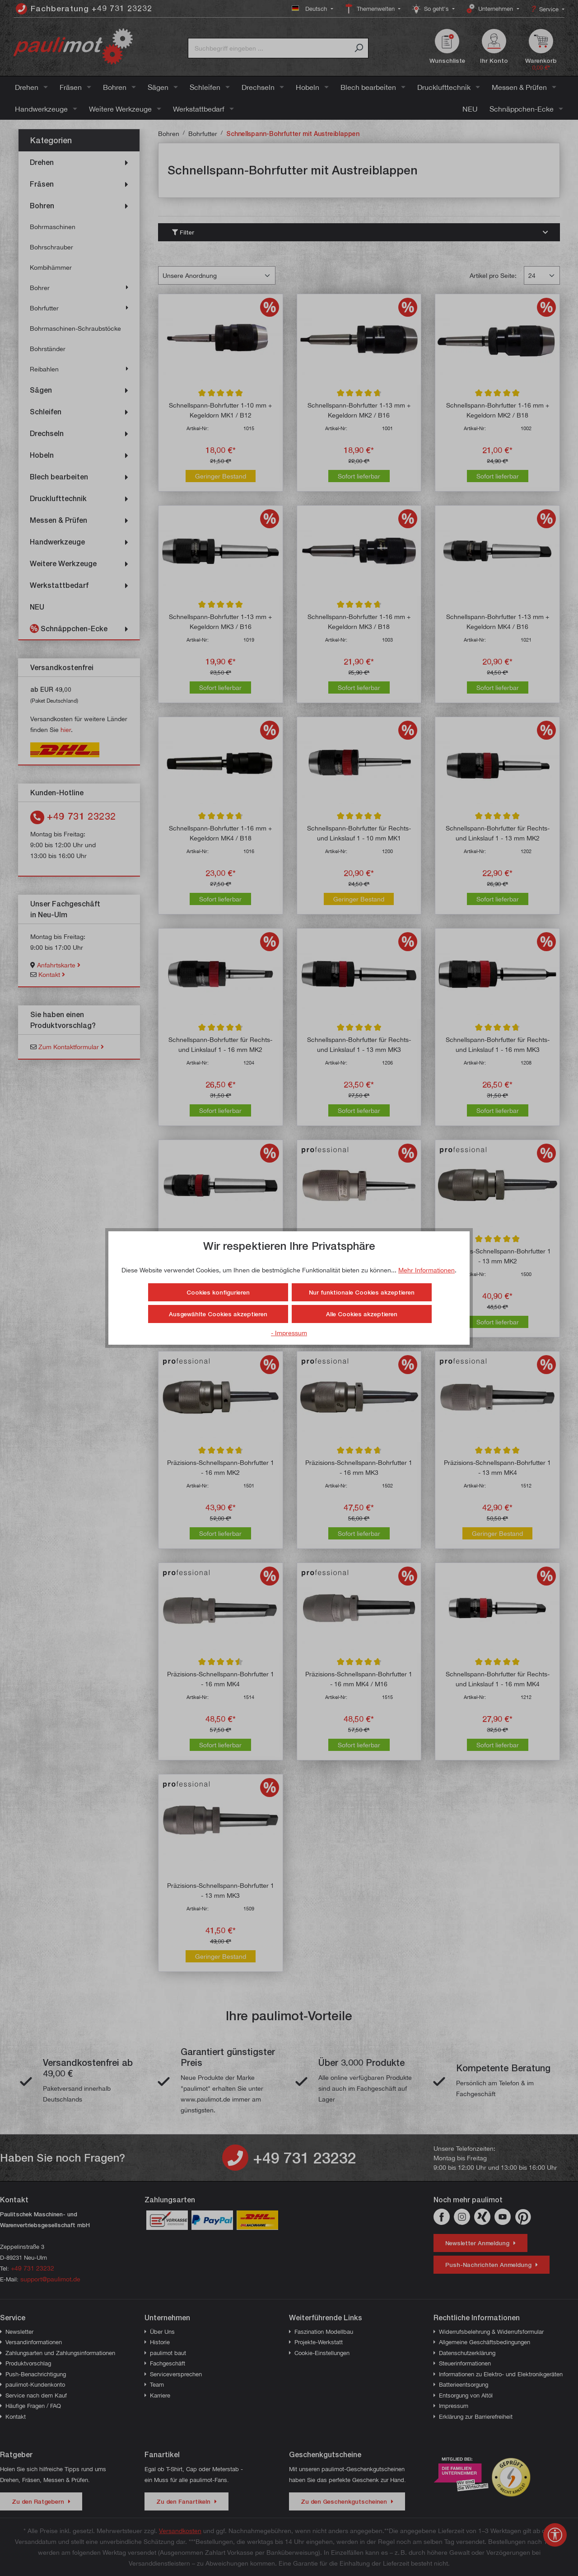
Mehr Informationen (426, 1270)
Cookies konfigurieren (218, 1292)
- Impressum (289, 1333)
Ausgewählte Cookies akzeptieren (218, 1314)
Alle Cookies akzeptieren (361, 1314)
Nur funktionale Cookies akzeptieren (362, 1292)
